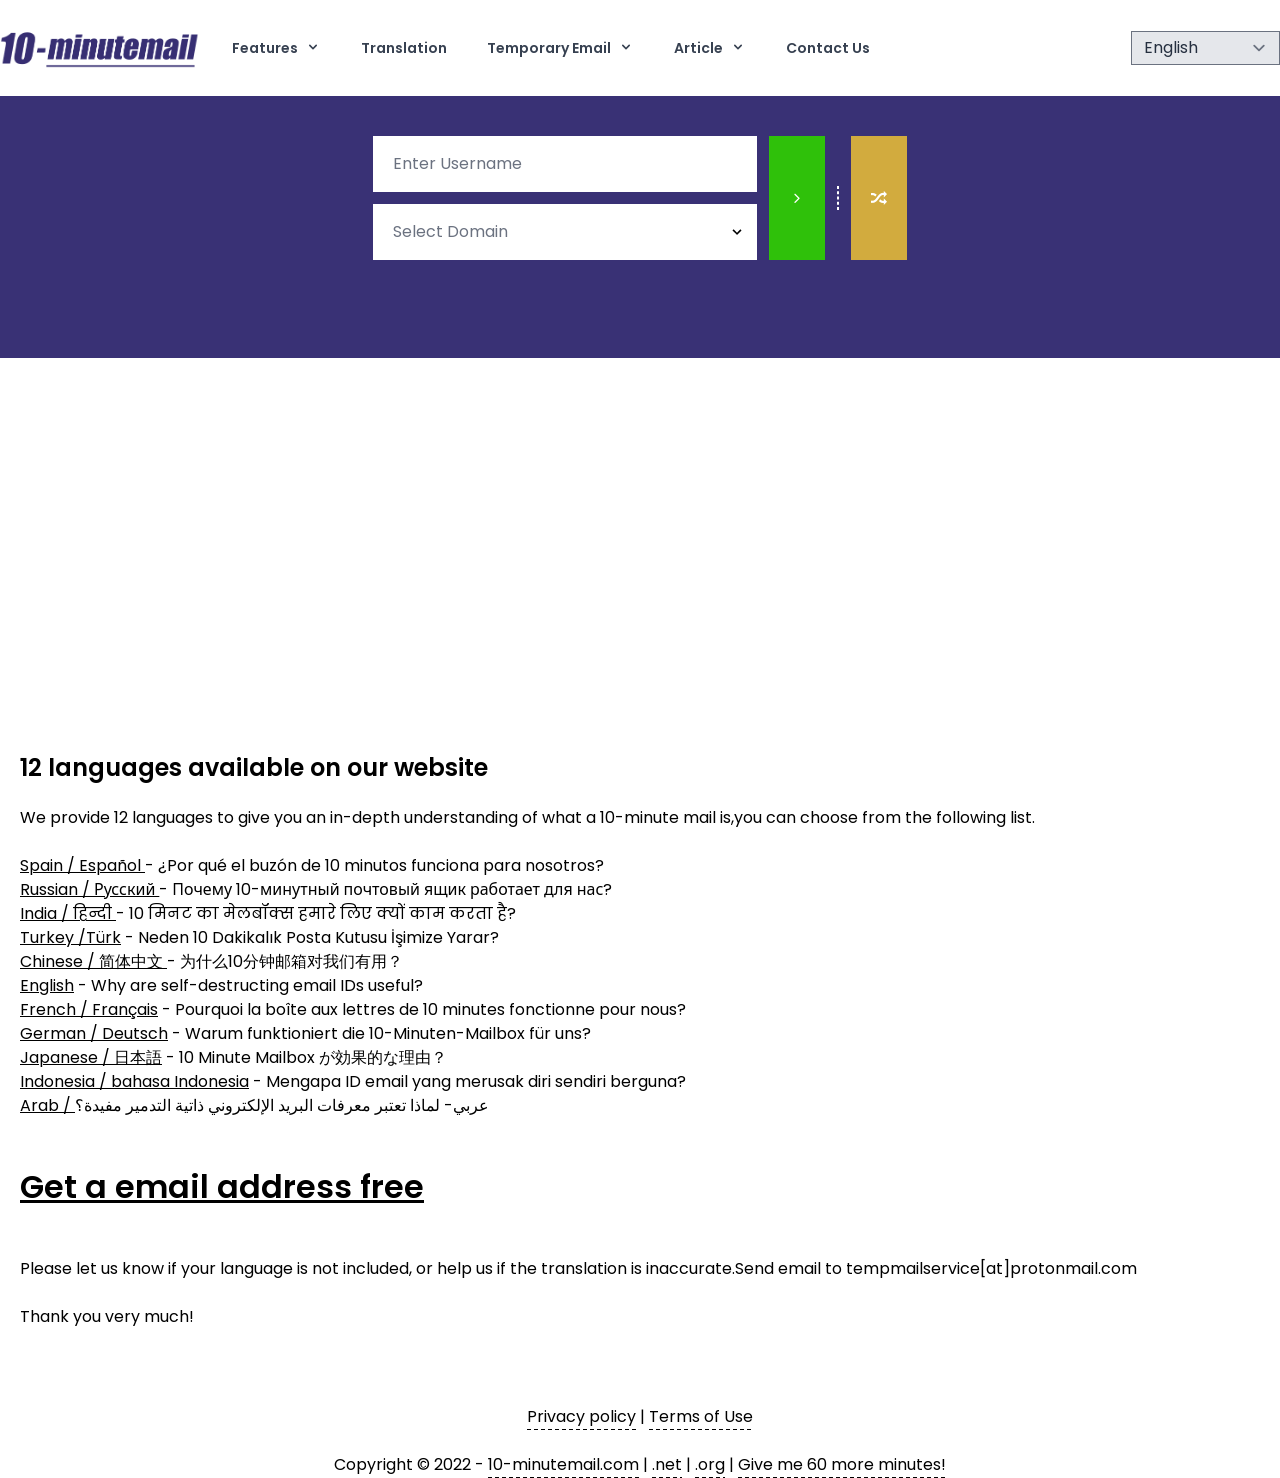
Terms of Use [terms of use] (701, 1416)
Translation (404, 48)
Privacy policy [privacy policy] (581, 1416)
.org (710, 1464)
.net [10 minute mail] (667, 1464)
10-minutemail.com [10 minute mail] (563, 1464)
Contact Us (828, 48)
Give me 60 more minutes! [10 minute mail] (842, 1464)
